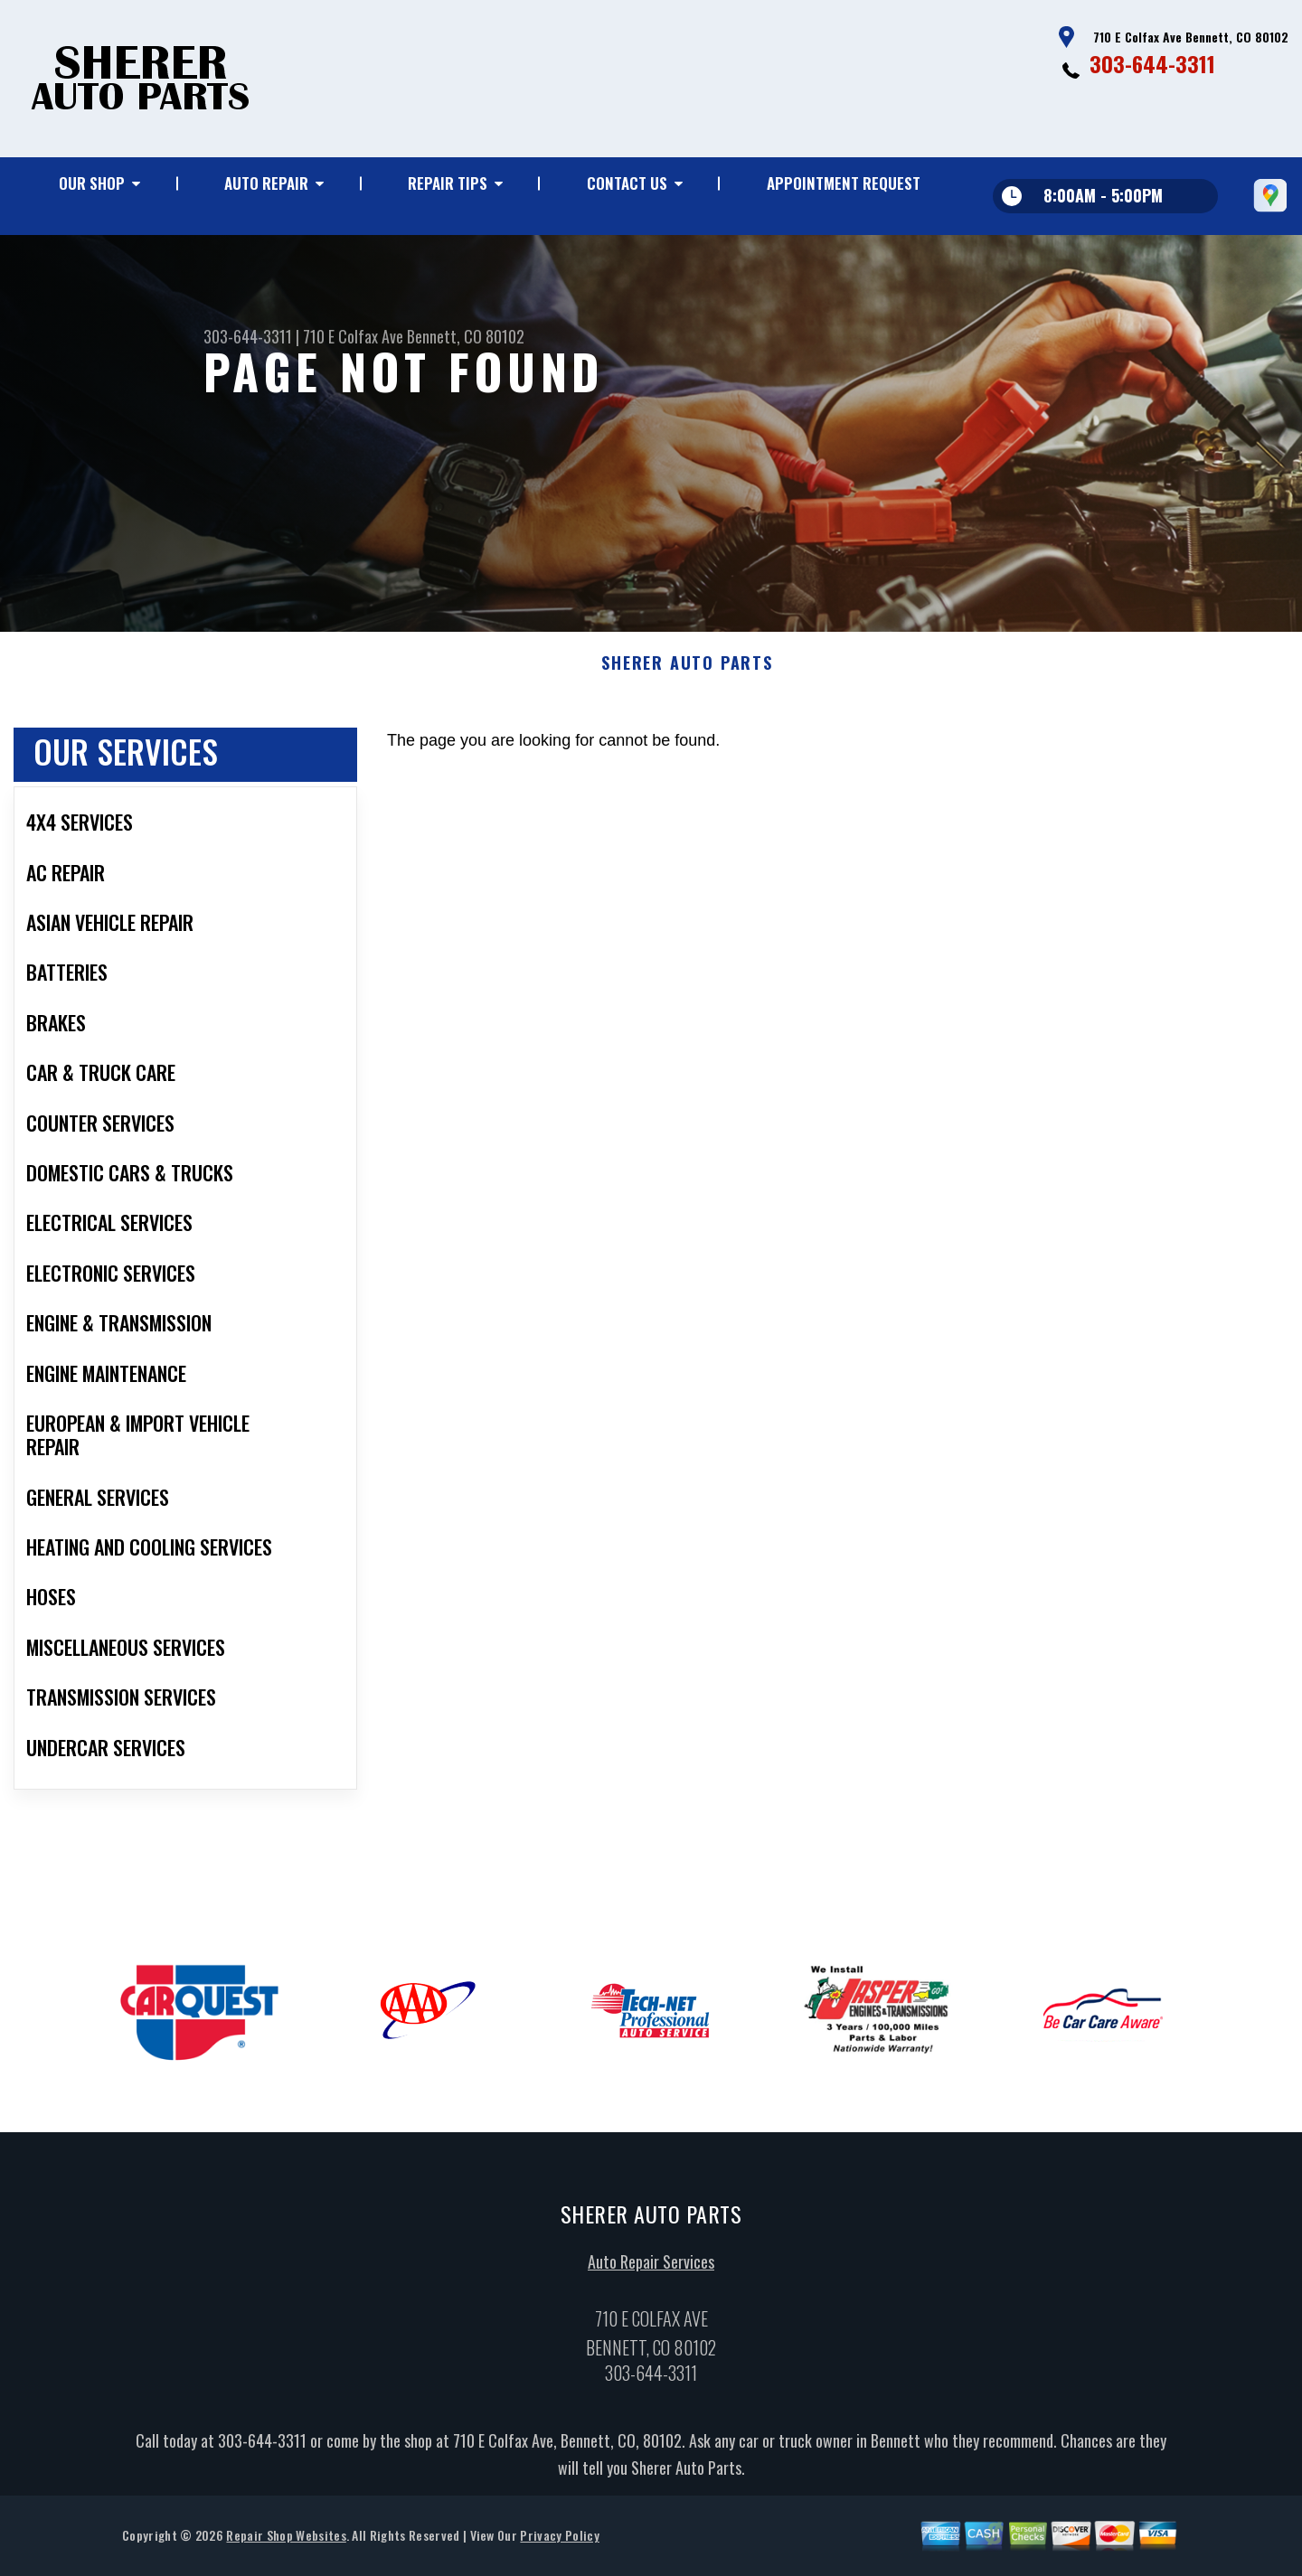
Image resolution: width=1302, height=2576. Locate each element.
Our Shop (92, 183)
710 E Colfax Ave (353, 336)
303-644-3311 (1152, 63)
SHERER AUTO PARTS (687, 671)
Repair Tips (447, 183)
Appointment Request (843, 183)
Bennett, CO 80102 (465, 336)
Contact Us (627, 183)
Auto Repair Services (651, 2268)
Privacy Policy (559, 2542)
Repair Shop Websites (285, 2542)
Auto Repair (266, 183)
